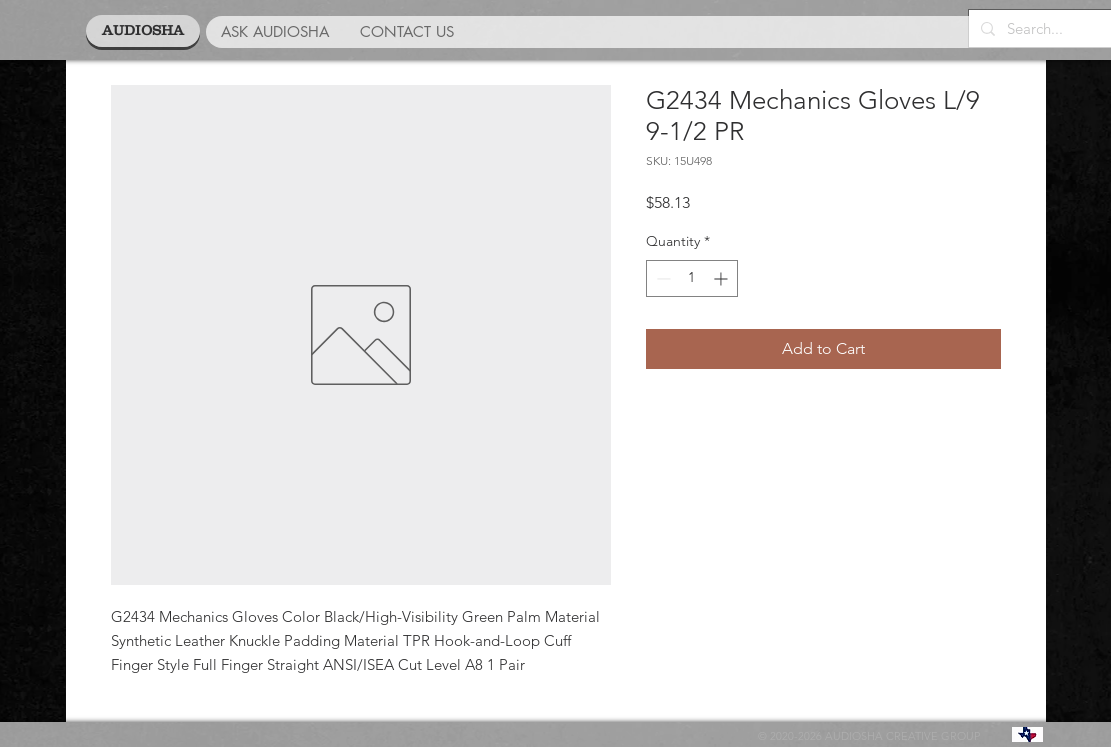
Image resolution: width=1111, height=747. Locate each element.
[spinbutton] (692, 278)
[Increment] (722, 278)
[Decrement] (661, 278)
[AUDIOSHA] (143, 31)
